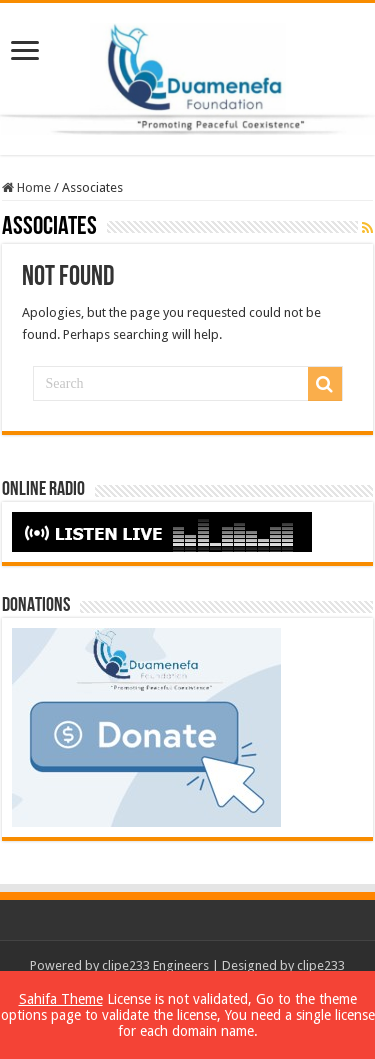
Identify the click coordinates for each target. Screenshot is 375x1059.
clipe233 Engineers (155, 965)
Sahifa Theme (61, 999)
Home (26, 187)
